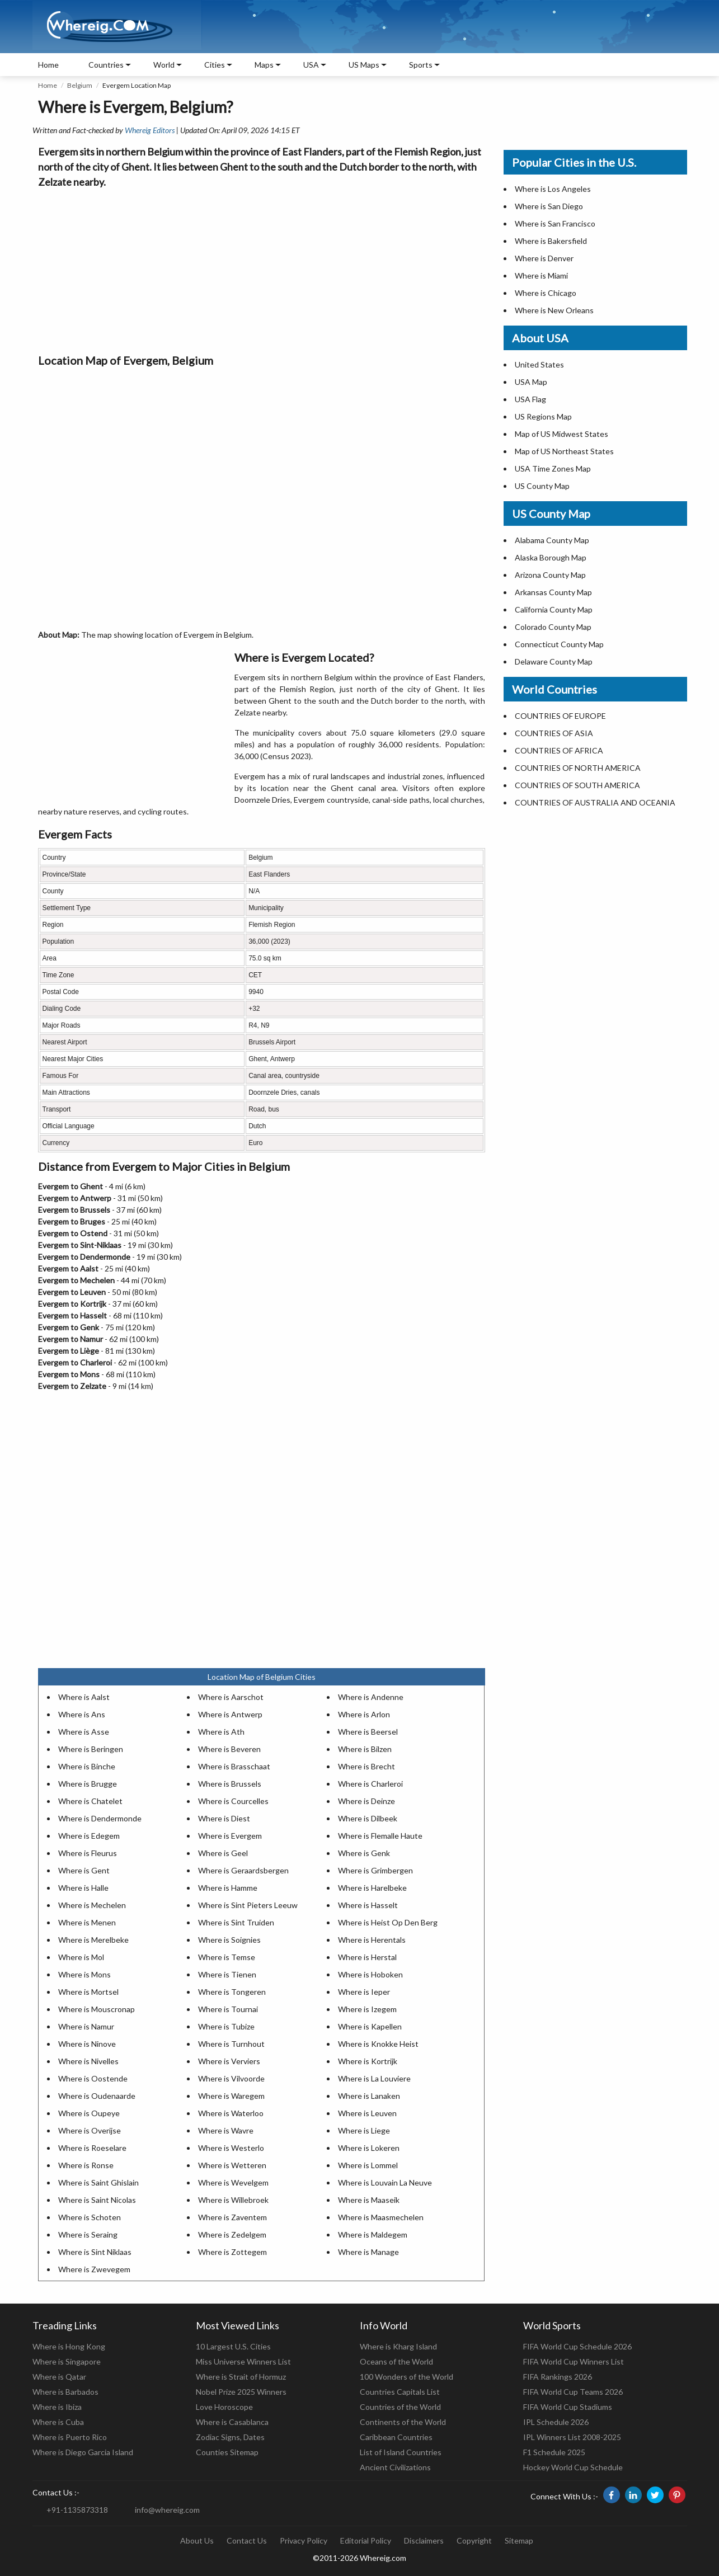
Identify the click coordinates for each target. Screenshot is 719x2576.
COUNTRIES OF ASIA (554, 733)
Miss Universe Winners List (243, 2361)
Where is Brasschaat (234, 1766)
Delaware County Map (554, 661)
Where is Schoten (89, 2217)
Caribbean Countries (396, 2437)
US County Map (542, 486)
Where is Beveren (229, 1749)
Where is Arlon (364, 1714)
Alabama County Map (552, 540)
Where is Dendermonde (100, 1818)
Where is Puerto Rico (69, 2437)
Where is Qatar (59, 2376)
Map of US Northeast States (564, 451)
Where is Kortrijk (367, 2061)
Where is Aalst (84, 1697)
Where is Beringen (90, 1749)
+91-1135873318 (77, 2509)
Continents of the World (403, 2422)
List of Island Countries (400, 2452)
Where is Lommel (368, 2165)
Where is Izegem (367, 2009)
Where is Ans (81, 1714)
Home (48, 64)
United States (539, 364)
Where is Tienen (227, 1974)
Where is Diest (224, 1818)
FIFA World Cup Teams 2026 (573, 2391)
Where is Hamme (227, 1887)
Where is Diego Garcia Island (82, 2452)
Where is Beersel (368, 1731)
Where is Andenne (370, 1697)
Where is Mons (84, 1974)
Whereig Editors (150, 130)
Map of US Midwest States (561, 434)
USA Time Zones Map (553, 468)
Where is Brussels (229, 1783)
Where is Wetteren (232, 2165)
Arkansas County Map (553, 592)
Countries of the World (400, 2407)
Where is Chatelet (90, 1801)
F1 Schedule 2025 (554, 2452)
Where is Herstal (367, 1957)
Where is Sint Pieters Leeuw (248, 1905)
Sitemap (519, 2540)
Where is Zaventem (232, 2217)
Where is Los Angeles (553, 189)
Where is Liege (364, 2130)
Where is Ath (221, 1731)
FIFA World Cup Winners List (573, 2361)
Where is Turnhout (231, 2043)
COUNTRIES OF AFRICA (559, 750)
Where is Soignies (229, 1939)
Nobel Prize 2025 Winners (241, 2391)
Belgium (79, 85)
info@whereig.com (167, 2509)
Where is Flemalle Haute (380, 1835)
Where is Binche (86, 1766)
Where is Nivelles (88, 2061)
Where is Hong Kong (68, 2346)
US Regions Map (543, 416)
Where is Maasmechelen (381, 2217)
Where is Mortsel (88, 1991)
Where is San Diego (549, 206)
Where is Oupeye (89, 2113)
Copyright (474, 2540)
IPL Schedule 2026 (556, 2422)
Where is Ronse (86, 2165)
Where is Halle (83, 1887)
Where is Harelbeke (372, 1887)
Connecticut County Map (559, 644)
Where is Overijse (89, 2130)
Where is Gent (84, 1870)
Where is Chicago (545, 293)
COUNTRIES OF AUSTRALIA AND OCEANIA (595, 802)
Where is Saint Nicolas (97, 2200)
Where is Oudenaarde (96, 2096)
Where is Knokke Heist (378, 2043)
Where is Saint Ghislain (98, 2182)
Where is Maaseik (369, 2200)
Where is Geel (223, 1853)
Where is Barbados (65, 2391)
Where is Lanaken (369, 2096)
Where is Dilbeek (367, 1818)
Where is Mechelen (92, 1905)
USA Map (531, 382)
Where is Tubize (226, 2026)
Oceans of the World (396, 2361)
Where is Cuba (58, 2422)
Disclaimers (424, 2540)
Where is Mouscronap (96, 2009)
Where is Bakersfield (551, 241)
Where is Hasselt (368, 1905)
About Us (197, 2540)
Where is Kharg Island (398, 2346)
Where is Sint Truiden (236, 1922)
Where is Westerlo (231, 2148)
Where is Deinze (366, 1801)
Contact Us (247, 2540)
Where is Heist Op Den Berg (388, 1922)
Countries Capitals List (400, 2391)
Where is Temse (226, 1957)
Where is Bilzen (365, 1749)
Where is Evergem (230, 1835)
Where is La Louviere (374, 2078)
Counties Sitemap (227, 2452)
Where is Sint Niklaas (94, 2252)
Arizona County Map (550, 575)
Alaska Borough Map (550, 557)
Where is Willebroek (233, 2200)
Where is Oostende (93, 2078)
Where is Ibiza (57, 2407)
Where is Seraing (88, 2234)
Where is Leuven (367, 2113)
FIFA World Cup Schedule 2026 (577, 2346)
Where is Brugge (87, 1783)
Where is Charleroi (370, 1783)
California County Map (554, 609)
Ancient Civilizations (395, 2467)
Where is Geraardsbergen (243, 1870)
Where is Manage (368, 2252)
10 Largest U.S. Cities (233, 2346)
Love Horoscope (224, 2407)
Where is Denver (544, 258)
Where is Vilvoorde (231, 2078)
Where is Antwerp (230, 1714)
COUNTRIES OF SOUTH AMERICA (577, 785)
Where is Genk (364, 1853)
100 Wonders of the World (406, 2376)
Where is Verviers (229, 2061)
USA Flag (530, 399)
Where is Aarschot (231, 1697)
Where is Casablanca (232, 2422)
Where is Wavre (225, 2130)
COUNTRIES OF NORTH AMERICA (578, 768)
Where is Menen (87, 1922)
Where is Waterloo (231, 2113)
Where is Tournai (228, 2009)
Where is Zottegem (232, 2252)
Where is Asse (83, 1731)
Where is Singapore (66, 2361)
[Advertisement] (261, 268)
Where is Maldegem (372, 2234)
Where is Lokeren (369, 2148)
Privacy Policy (303, 2540)
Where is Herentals (372, 1939)
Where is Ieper (364, 1991)
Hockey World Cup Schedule (573, 2467)
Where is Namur (86, 2026)
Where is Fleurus (87, 1853)
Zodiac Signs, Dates (230, 2437)
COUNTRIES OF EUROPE (560, 715)
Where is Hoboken (370, 1974)
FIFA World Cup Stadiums (567, 2407)
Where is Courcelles (233, 1801)
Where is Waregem (231, 2096)
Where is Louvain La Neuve (385, 2182)
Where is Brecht (366, 1766)
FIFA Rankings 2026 (557, 2376)
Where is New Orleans (554, 310)
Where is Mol (81, 1957)
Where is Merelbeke (93, 1939)
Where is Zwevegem (94, 2269)
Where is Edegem (89, 1835)
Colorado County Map (553, 627)
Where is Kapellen (370, 2026)
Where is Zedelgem (232, 2234)
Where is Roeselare (92, 2148)
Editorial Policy (365, 2540)
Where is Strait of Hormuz (241, 2376)
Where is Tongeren (232, 1991)
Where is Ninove (87, 2043)
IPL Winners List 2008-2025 (572, 2437)
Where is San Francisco (555, 223)
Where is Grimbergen (375, 1870)
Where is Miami (541, 275)
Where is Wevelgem (233, 2182)
